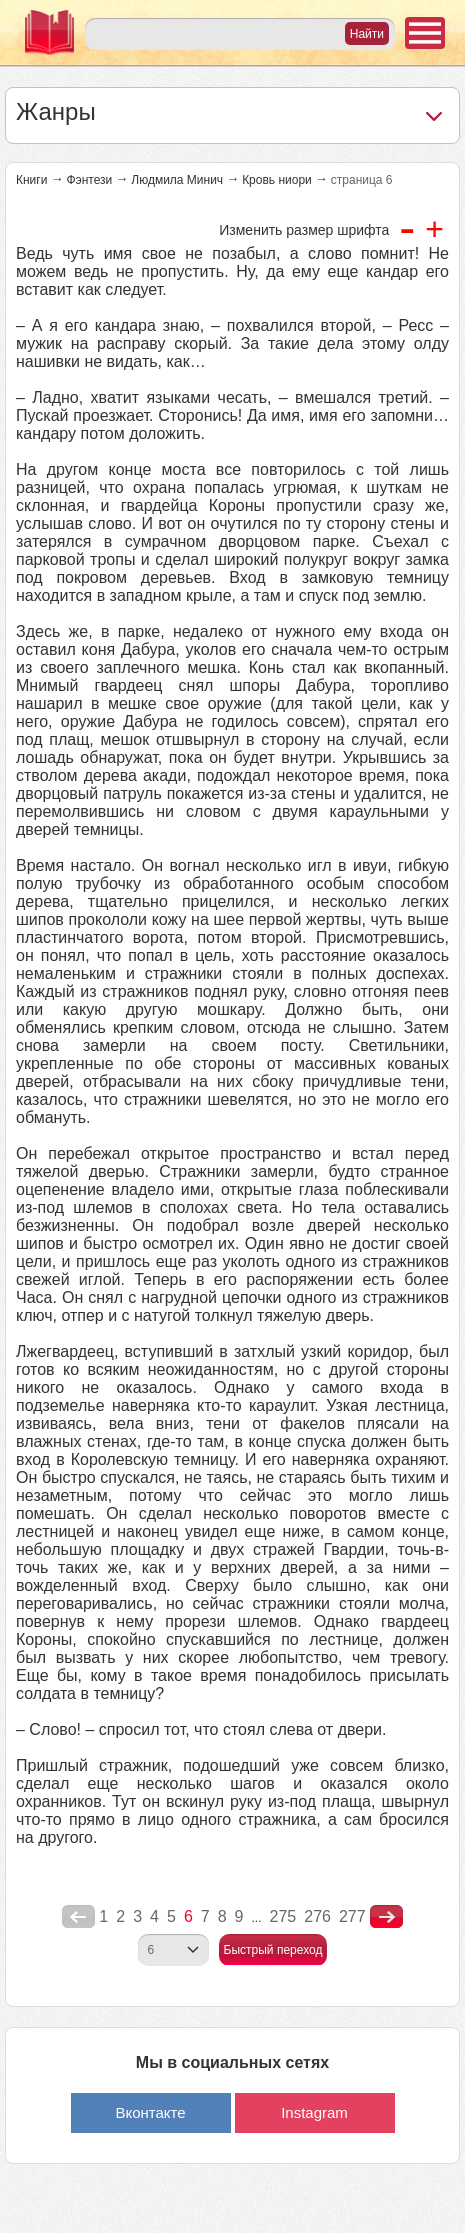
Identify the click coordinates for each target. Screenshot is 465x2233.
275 (283, 1916)
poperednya (78, 1917)
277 (352, 1916)
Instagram (314, 2112)
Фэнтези (89, 180)
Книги (31, 180)
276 (317, 1916)
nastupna (386, 1917)
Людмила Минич (177, 180)
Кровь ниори (277, 180)
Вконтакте (150, 2112)
